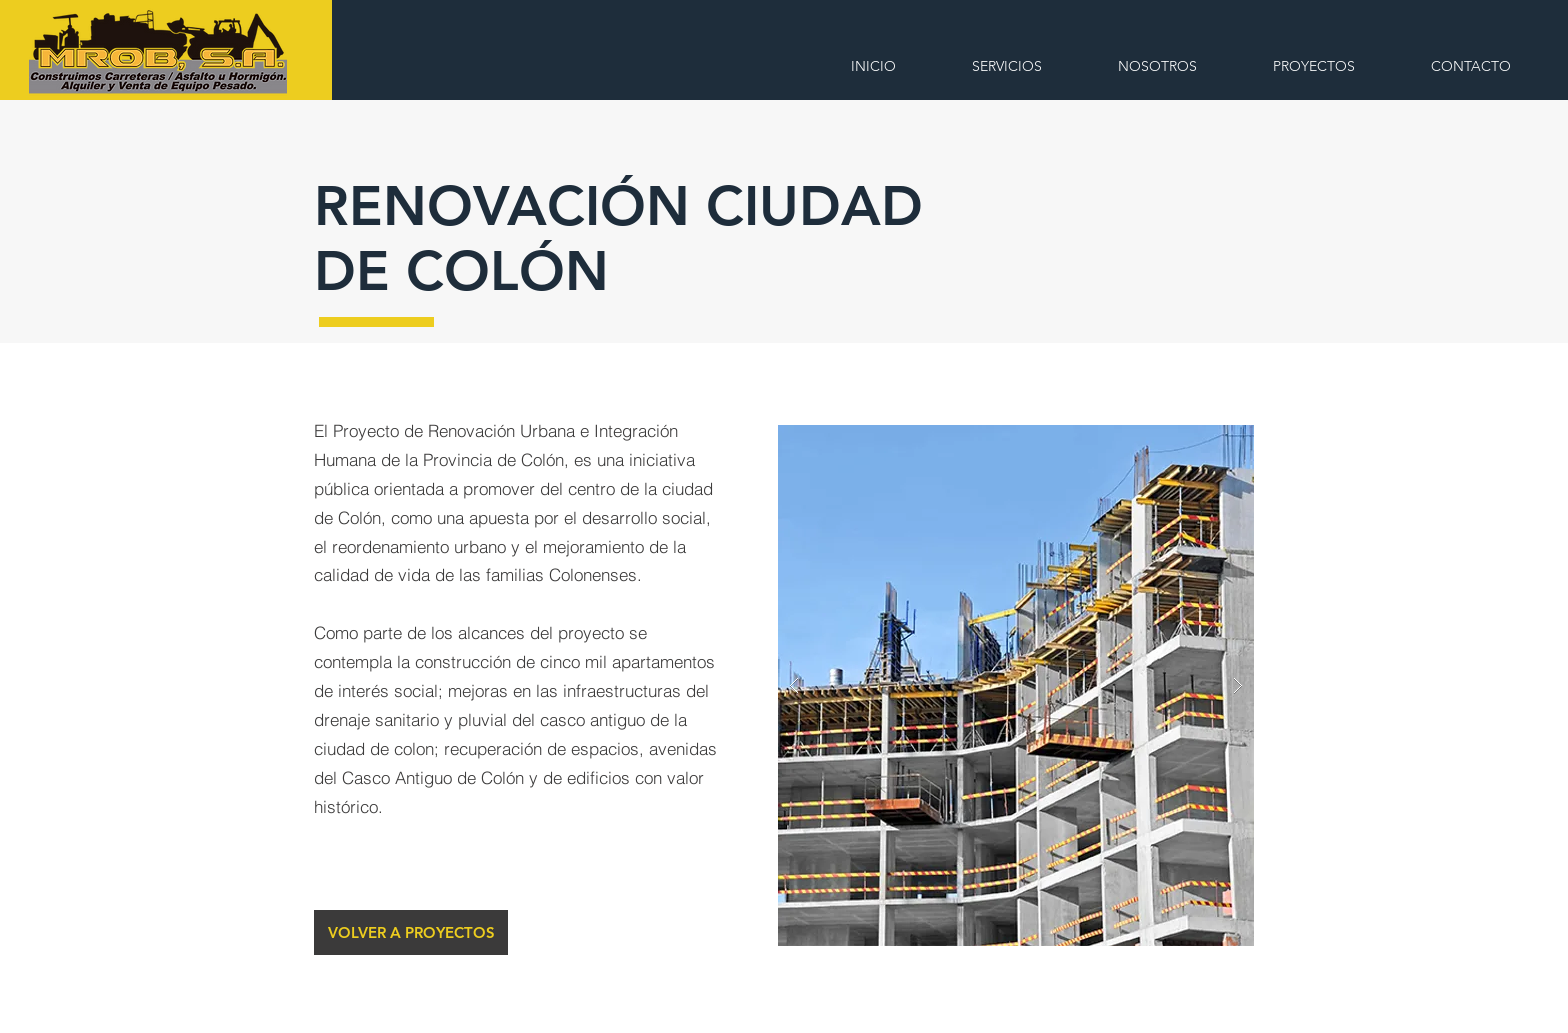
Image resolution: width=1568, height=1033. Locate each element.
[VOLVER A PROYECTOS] (411, 932)
